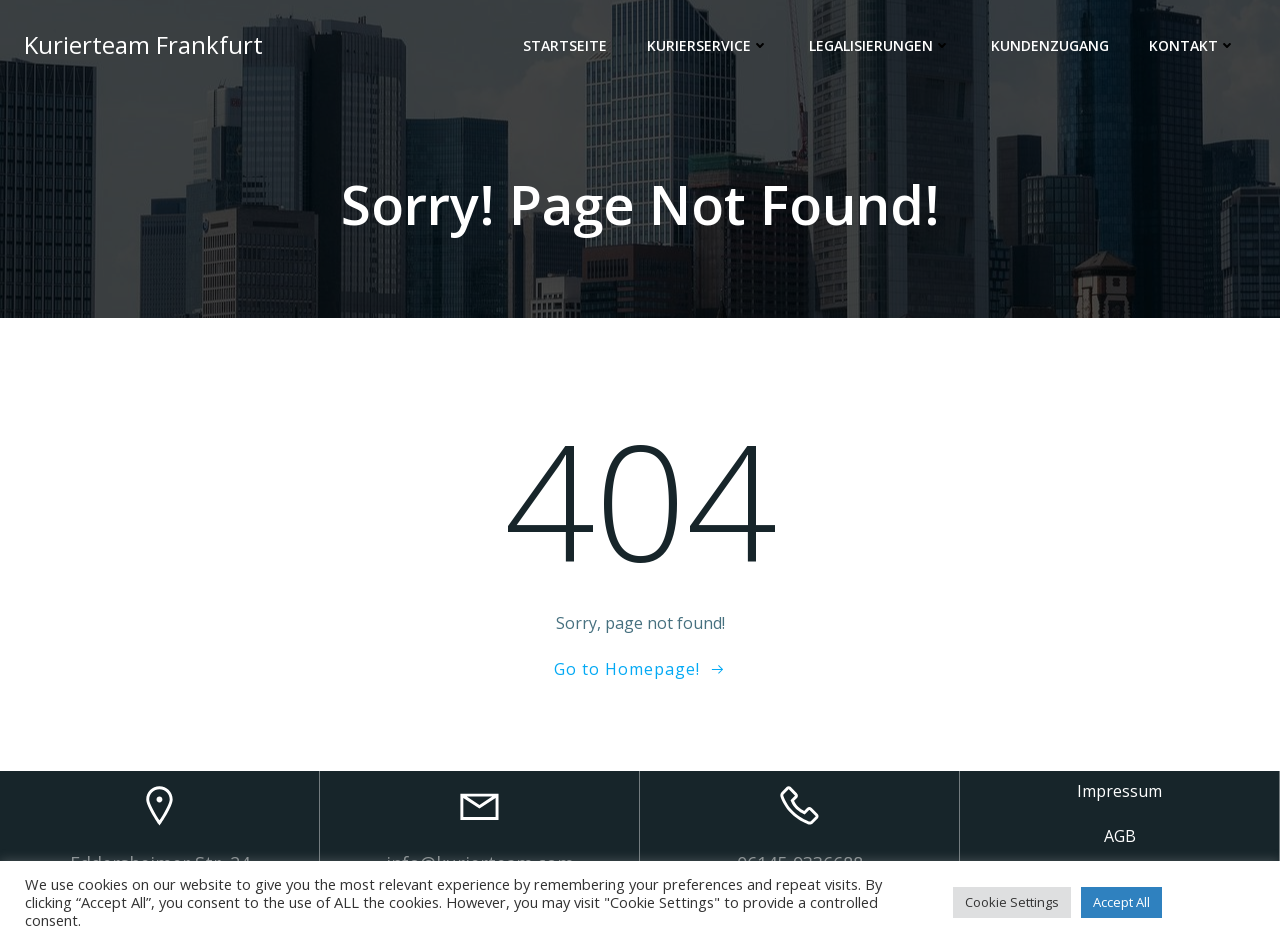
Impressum (1119, 791)
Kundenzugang (1050, 45)
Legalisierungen (880, 45)
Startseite (565, 45)
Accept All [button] (1121, 902)
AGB (1120, 836)
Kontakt (1192, 45)
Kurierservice (708, 45)
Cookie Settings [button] (1012, 902)
